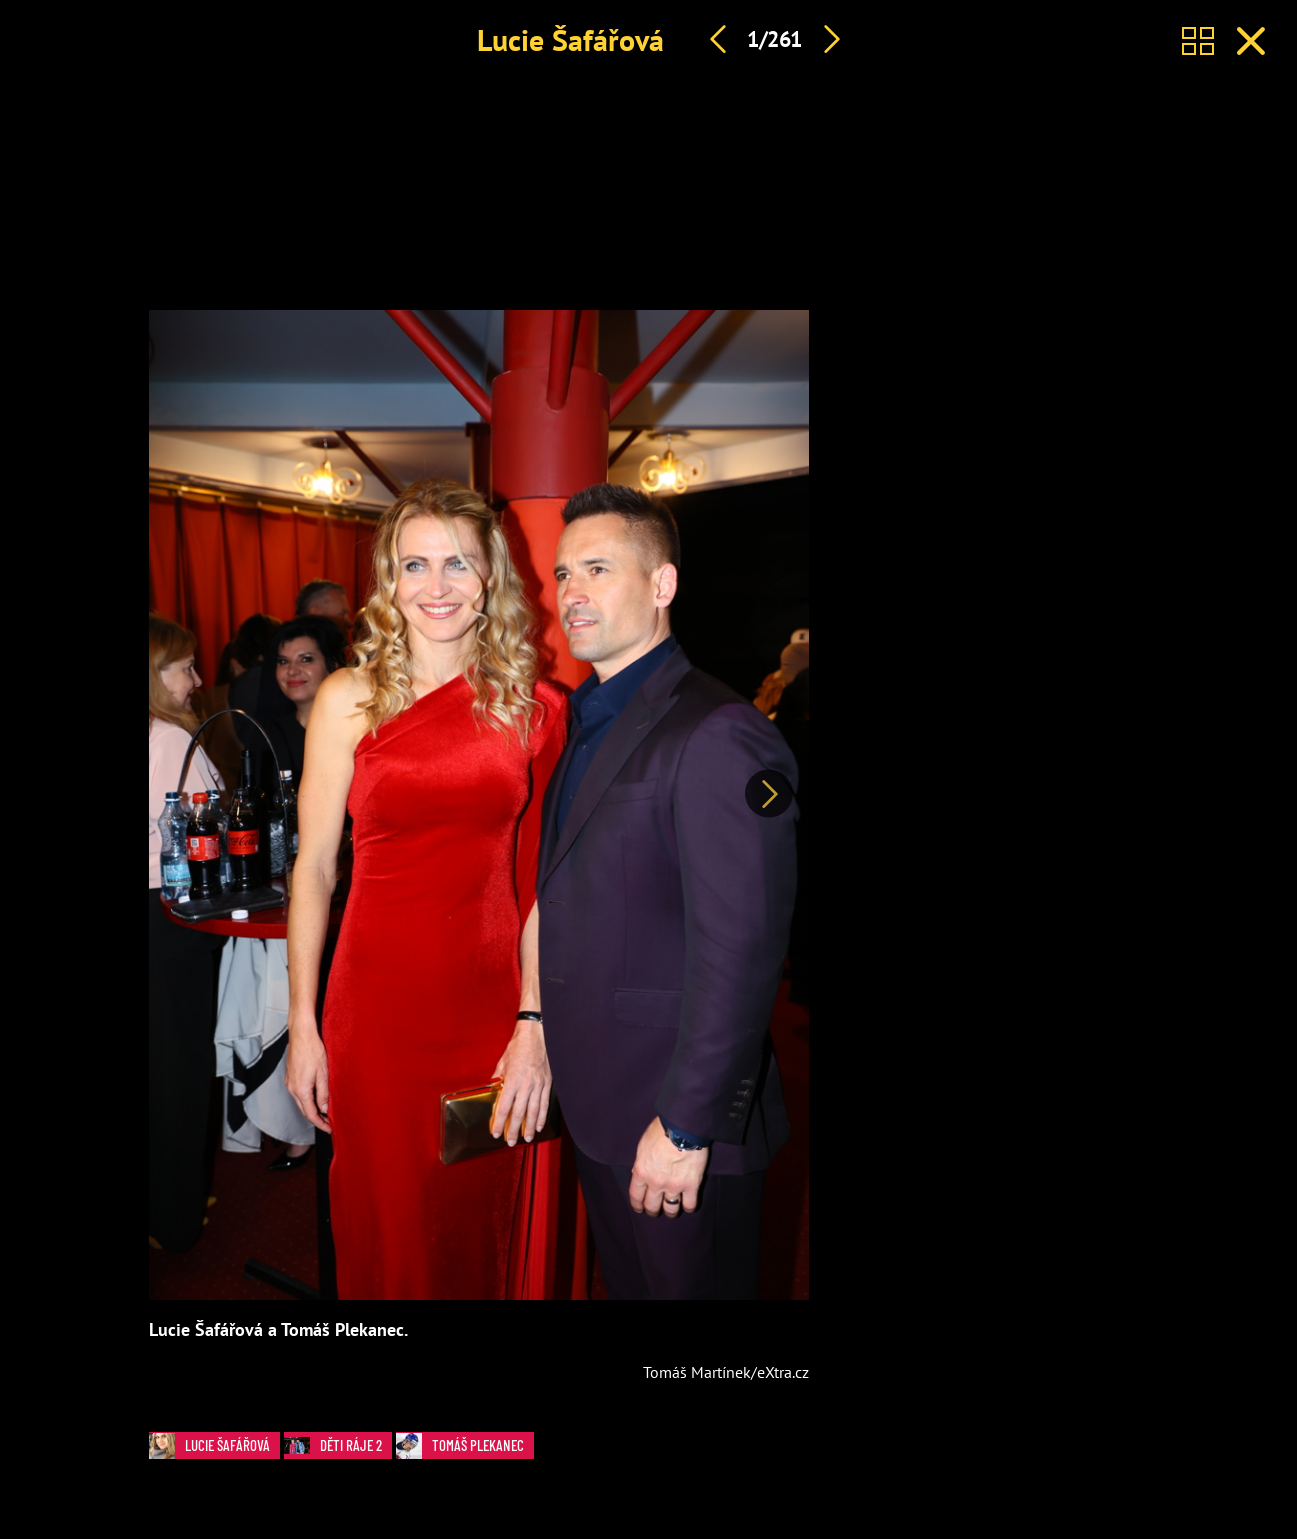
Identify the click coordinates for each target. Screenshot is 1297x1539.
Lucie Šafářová (570, 39)
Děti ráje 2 (338, 1445)
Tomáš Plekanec (465, 1445)
